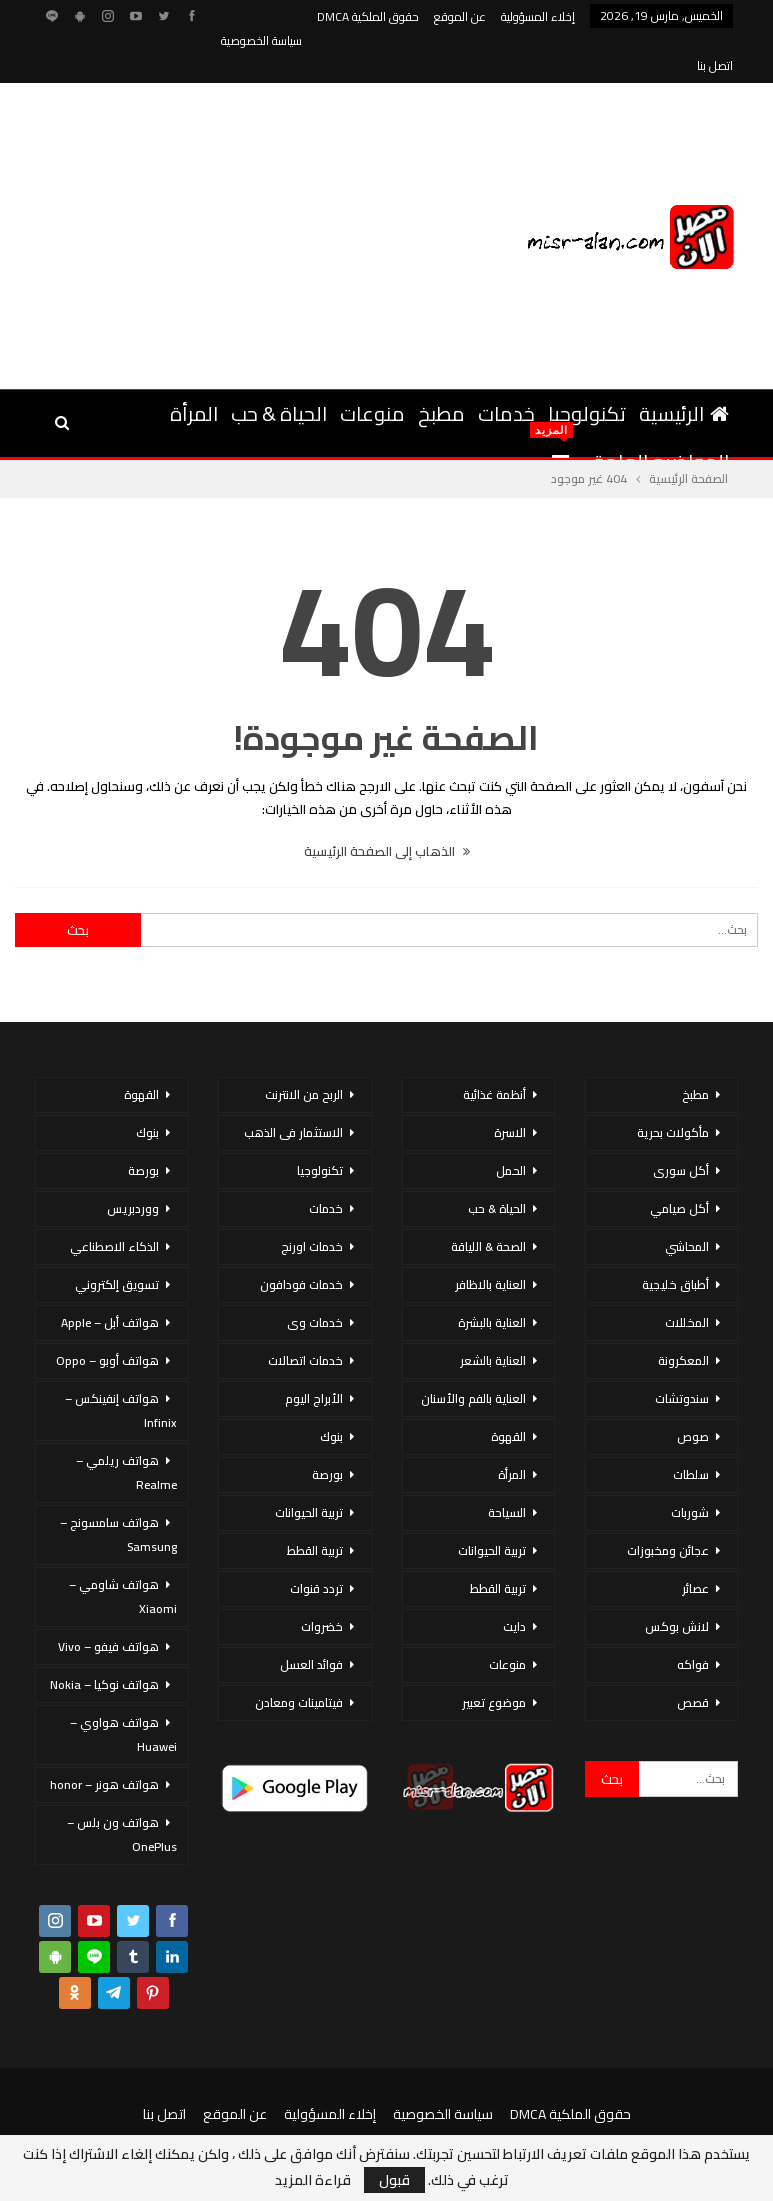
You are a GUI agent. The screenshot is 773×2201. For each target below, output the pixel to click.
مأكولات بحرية (673, 1084)
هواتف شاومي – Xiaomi (123, 1548)
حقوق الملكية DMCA (368, 16)
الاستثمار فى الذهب (293, 1084)
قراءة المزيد (313, 2180)
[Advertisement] (203, 185)
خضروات (322, 1578)
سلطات (691, 1426)
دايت (514, 1578)
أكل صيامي (679, 1160)
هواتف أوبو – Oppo (107, 1312)
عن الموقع (460, 16)
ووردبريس (133, 1160)
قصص (693, 1654)
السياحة (507, 1464)
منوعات (372, 365)
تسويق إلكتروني (117, 1236)
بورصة (327, 1426)
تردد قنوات (316, 1540)
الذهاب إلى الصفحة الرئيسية (387, 803)
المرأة (194, 365)
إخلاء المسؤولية (538, 16)
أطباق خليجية (675, 1236)
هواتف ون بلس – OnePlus (122, 1786)
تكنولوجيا (587, 365)
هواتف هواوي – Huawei (123, 1686)
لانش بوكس (677, 1578)
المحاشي (687, 1198)
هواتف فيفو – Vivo (108, 1598)
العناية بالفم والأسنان (473, 1350)
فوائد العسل (311, 1616)
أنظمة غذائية (494, 1046)
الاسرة (510, 1084)
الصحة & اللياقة (488, 1198)
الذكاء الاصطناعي (114, 1198)
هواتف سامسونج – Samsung (118, 1486)
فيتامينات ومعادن (299, 1654)
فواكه (693, 1616)
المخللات (687, 1274)
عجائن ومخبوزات (668, 1502)
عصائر (695, 1540)
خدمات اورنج (312, 1198)
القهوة (508, 1388)
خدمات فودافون (301, 1236)
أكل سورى (681, 1122)
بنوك (331, 1388)
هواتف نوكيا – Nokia (104, 1636)
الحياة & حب (279, 365)
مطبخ (441, 365)
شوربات (690, 1464)
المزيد (283, 16)
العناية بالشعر (493, 1312)
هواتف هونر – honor (104, 1736)
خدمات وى (315, 1274)
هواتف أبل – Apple (110, 1274)
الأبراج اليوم (314, 1350)
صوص (693, 1388)
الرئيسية (684, 365)
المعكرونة (683, 1312)
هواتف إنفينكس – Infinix (121, 1362)
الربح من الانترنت (304, 1046)
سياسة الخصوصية (443, 2066)
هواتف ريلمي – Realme (126, 1424)
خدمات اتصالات (305, 1312)
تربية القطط (498, 1540)
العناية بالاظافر (490, 1236)
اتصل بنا (164, 2066)
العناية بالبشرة (492, 1274)
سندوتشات (682, 1350)
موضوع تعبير (494, 1654)
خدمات (506, 365)
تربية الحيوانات (492, 1502)
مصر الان (185, 2110)
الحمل (511, 1122)
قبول (394, 2180)
